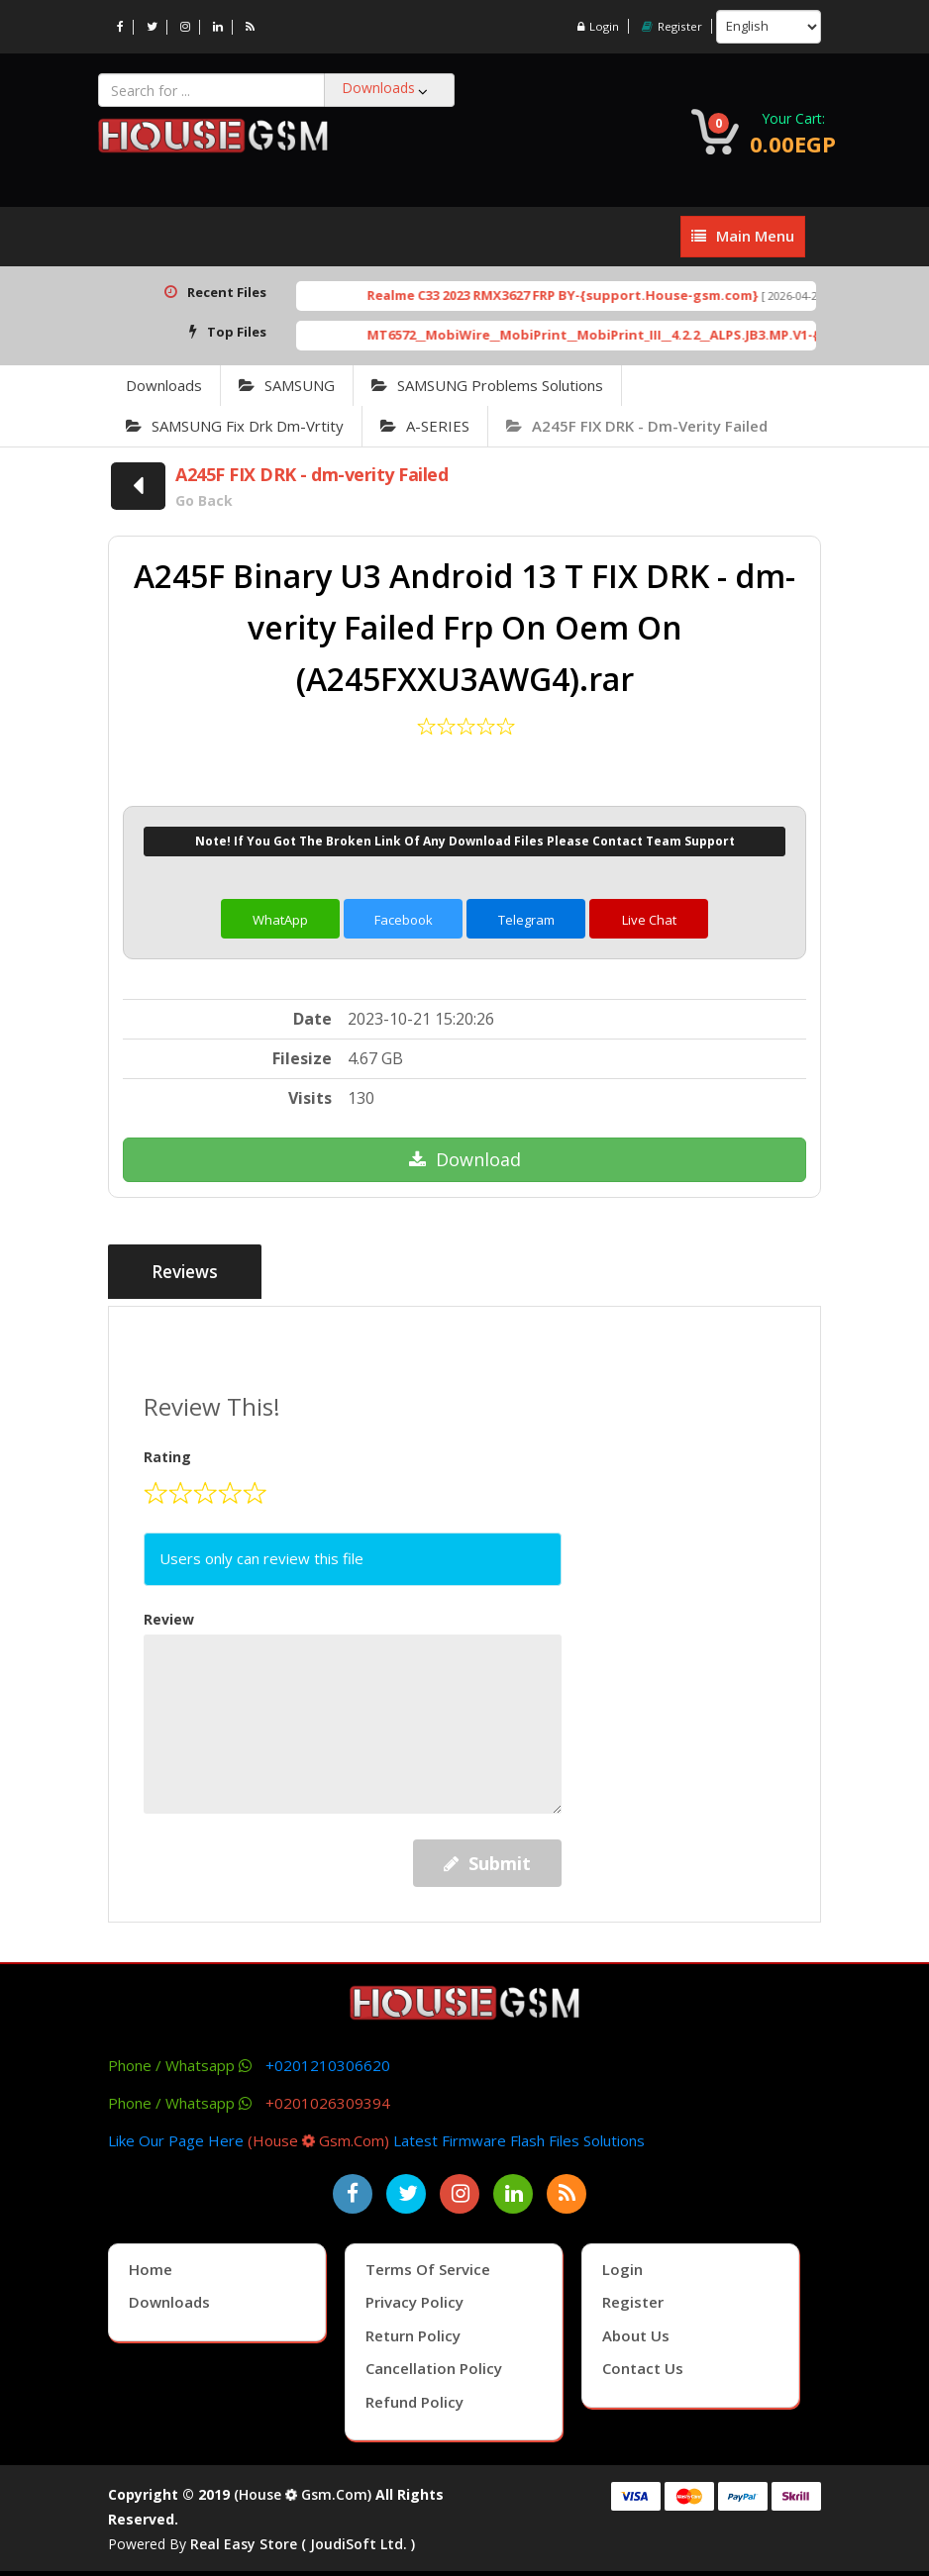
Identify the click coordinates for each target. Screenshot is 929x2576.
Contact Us (642, 2363)
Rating (167, 1452)
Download (465, 1159)
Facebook (403, 920)
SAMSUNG (287, 385)
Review (169, 1614)
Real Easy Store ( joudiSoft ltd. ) (302, 2538)
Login (596, 26)
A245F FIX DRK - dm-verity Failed (637, 426)
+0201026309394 (327, 2098)
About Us (636, 2330)
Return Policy (413, 2330)
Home (150, 2264)
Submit (487, 1858)
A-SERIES (424, 426)
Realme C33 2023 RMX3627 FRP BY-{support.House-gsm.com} (597, 295)
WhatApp (280, 920)
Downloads (164, 385)
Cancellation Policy (433, 2363)
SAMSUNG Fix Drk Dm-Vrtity (235, 426)
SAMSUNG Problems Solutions (487, 385)
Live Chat (649, 920)
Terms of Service (427, 2264)
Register (671, 26)
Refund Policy (414, 2397)
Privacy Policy (414, 2297)
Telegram (526, 920)
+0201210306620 (327, 2060)
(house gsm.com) (318, 2135)
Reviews (189, 1273)
